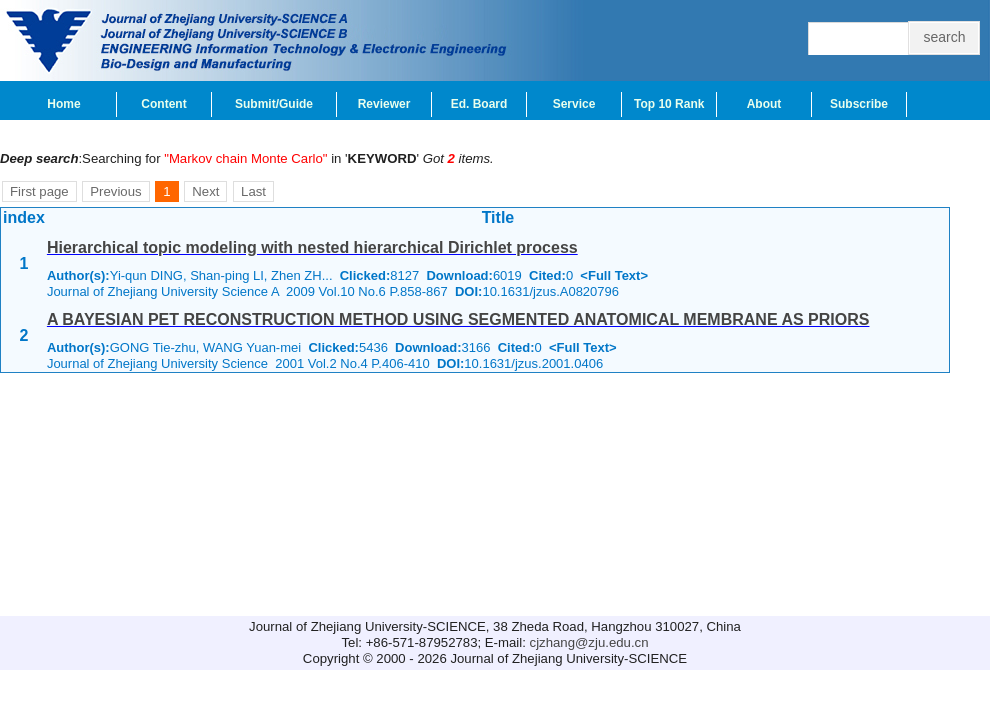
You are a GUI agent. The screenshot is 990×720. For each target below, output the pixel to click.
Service (574, 104)
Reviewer (384, 104)
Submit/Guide (274, 104)
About (764, 104)
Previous (115, 191)
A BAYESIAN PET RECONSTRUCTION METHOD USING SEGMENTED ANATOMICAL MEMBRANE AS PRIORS (458, 319)
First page (39, 191)
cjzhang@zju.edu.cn (589, 642)
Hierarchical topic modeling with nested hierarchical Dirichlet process (312, 247)
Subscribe (859, 104)
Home (63, 104)
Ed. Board (479, 104)
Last (253, 191)
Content (163, 104)
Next (205, 191)
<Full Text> (614, 275)
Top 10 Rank (669, 104)
